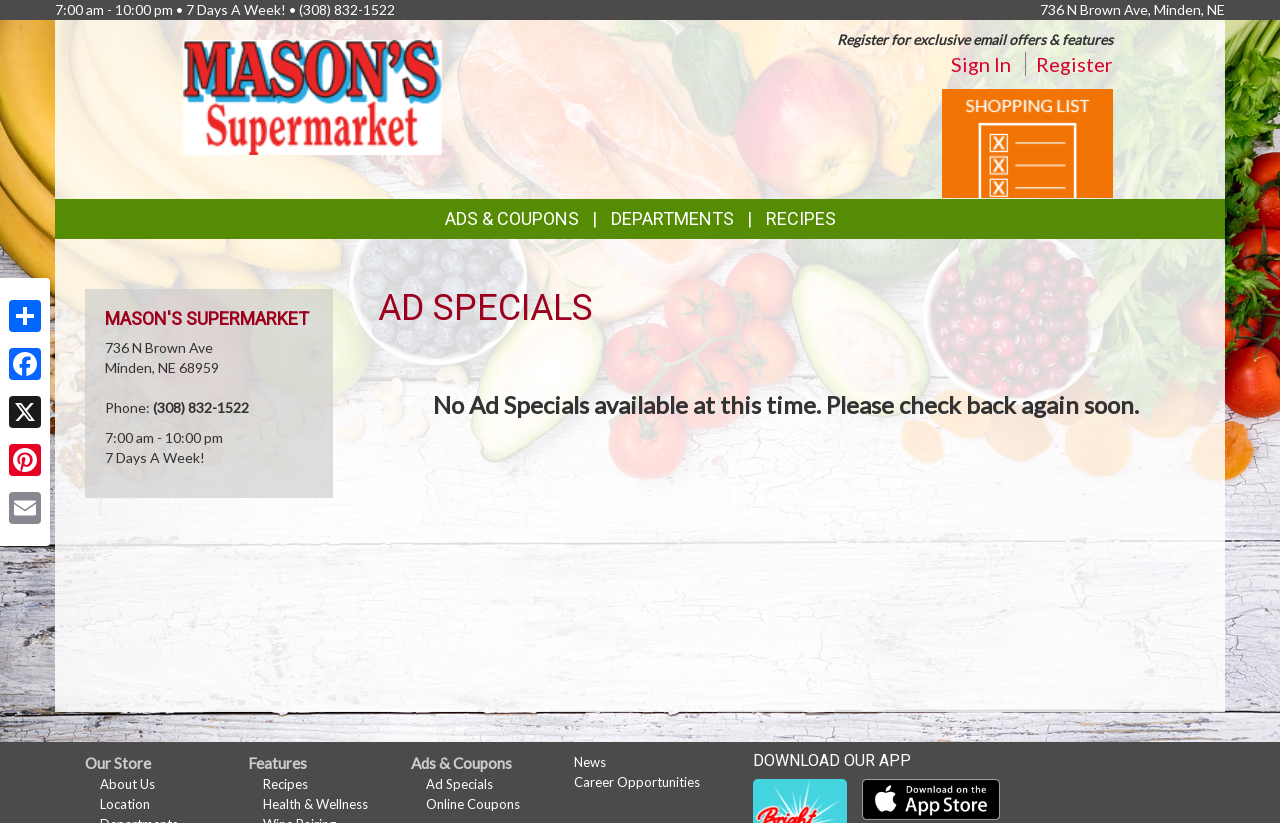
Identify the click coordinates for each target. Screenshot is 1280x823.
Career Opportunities (637, 782)
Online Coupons (473, 804)
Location (125, 804)
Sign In (981, 64)
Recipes (801, 218)
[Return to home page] (312, 95)
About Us (127, 784)
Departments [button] (672, 218)
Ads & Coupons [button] (512, 218)
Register (1074, 64)
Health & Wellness (315, 804)
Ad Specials (459, 784)
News (590, 762)
